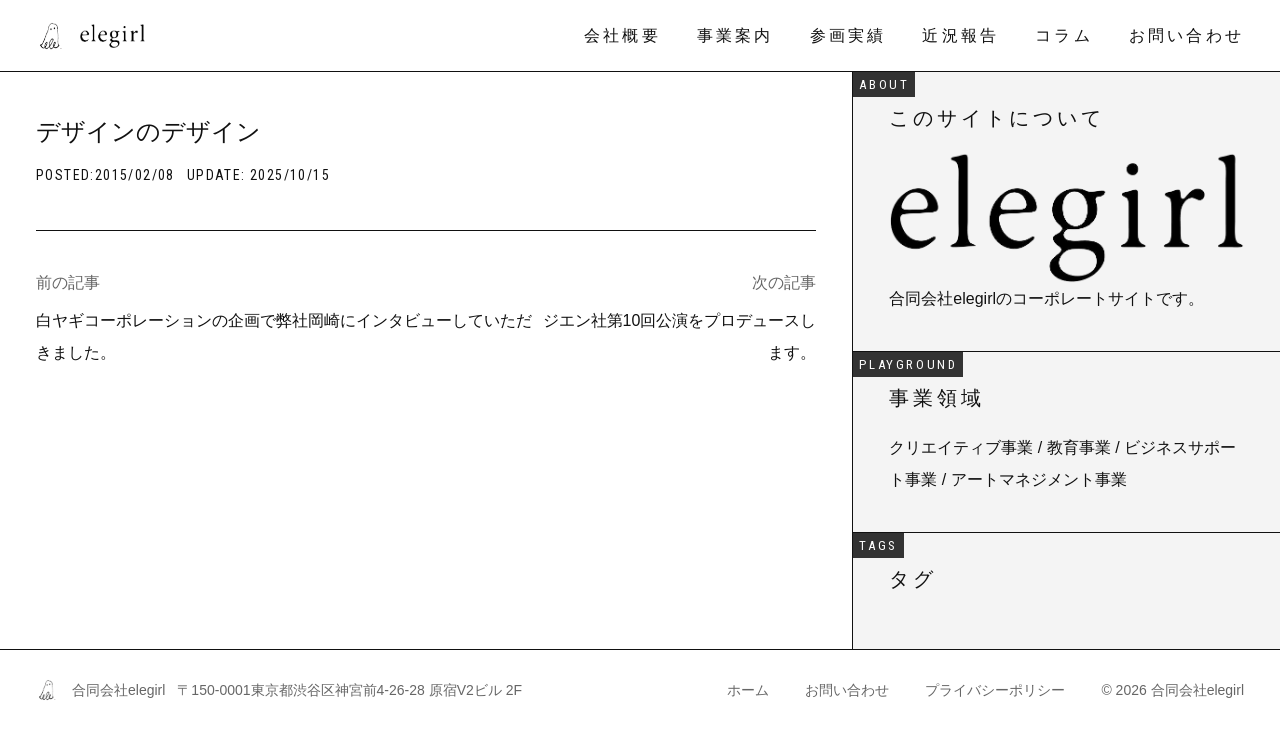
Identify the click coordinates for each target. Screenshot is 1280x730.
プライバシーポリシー (995, 690)
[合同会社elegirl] (90, 36)
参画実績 (848, 35)
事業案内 (735, 35)
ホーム (748, 690)
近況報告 (960, 35)
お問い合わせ (1186, 35)
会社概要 (622, 35)
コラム (1064, 35)
